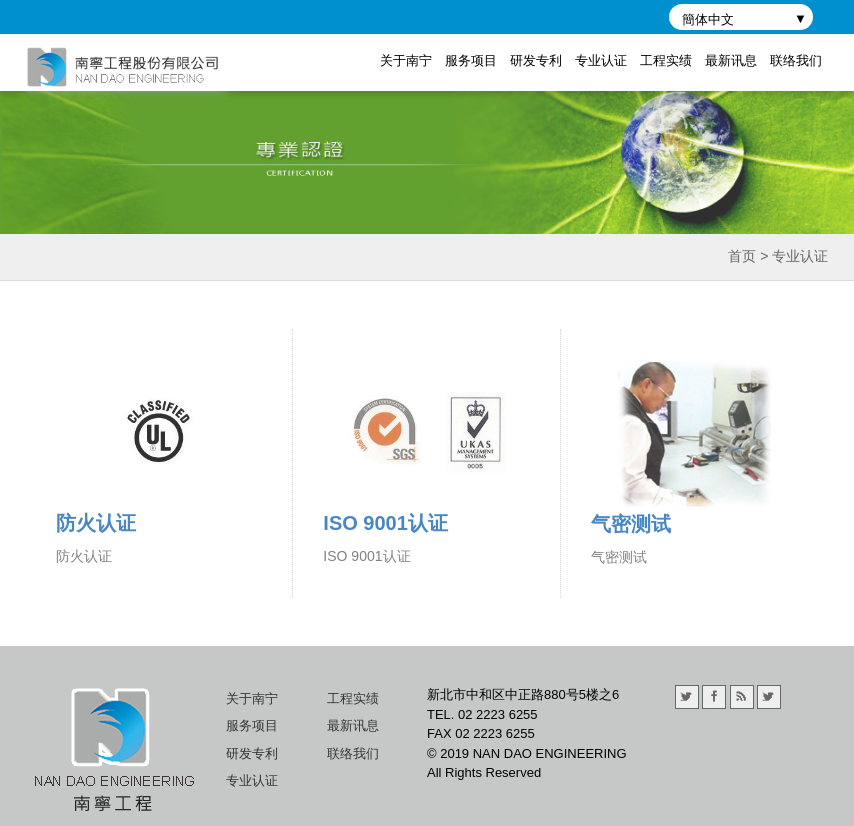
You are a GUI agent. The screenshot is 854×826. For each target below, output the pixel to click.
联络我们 (796, 60)
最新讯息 (731, 60)
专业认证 (601, 60)
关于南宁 (406, 60)
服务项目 (471, 60)
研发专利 (536, 60)
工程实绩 (666, 60)
